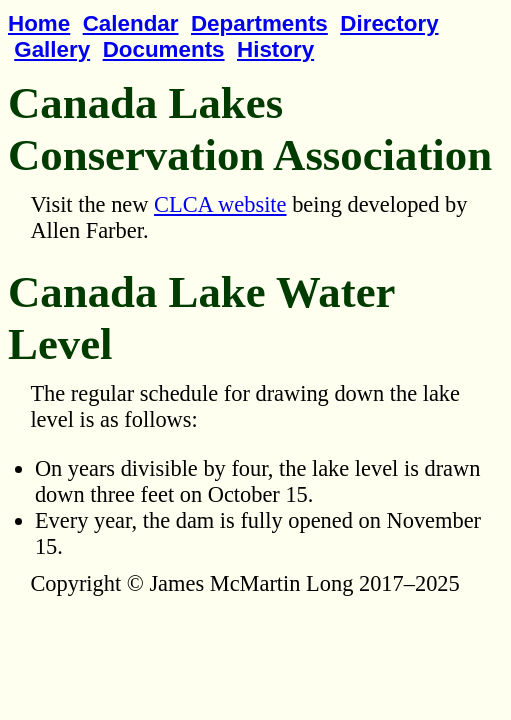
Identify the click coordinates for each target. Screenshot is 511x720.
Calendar (131, 23)
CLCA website (220, 204)
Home (39, 23)
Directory (389, 23)
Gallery (52, 49)
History (275, 49)
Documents (164, 49)
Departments (259, 23)
